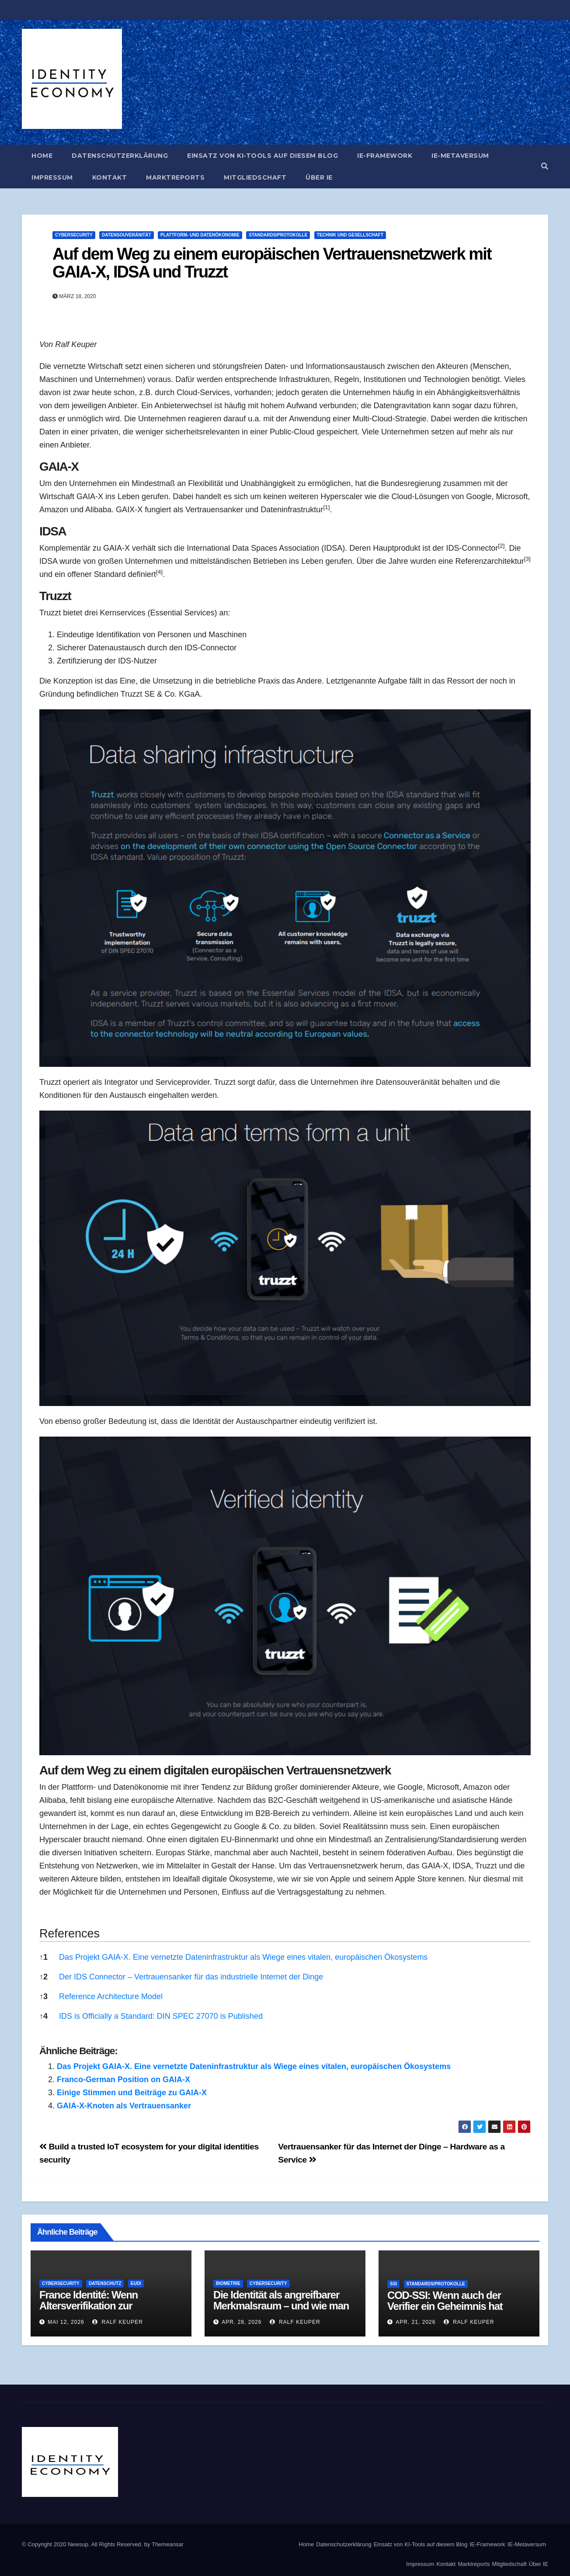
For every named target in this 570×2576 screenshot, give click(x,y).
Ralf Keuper (117, 2322)
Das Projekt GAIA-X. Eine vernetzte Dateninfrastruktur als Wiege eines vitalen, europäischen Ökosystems (243, 1957)
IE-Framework (384, 156)
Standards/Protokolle (278, 235)
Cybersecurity (74, 235)
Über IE (319, 177)
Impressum (52, 177)
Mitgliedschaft (255, 177)
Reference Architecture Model (111, 1996)
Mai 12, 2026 (66, 2322)
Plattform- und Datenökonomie (200, 235)
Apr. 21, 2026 (415, 2322)
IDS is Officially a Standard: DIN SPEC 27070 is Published (161, 2016)
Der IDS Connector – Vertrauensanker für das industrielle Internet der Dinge (191, 1976)
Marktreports (175, 177)
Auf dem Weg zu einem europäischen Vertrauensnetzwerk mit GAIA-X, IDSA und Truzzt (271, 263)
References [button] (69, 1933)
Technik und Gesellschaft (350, 235)
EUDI (136, 2283)
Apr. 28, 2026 (241, 2322)
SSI (393, 2283)
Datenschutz (105, 2283)
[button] (544, 166)
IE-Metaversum (460, 156)
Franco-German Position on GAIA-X (123, 2079)
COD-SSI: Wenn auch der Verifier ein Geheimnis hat (445, 2300)
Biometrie (228, 2283)
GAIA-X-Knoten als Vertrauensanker (124, 2105)
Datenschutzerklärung (120, 156)
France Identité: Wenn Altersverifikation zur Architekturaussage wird (94, 2306)
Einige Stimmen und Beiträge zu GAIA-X (132, 2092)
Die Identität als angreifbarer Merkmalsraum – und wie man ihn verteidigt (281, 2306)
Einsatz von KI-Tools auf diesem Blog (262, 156)
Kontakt (109, 177)
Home (41, 156)
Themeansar (168, 2544)
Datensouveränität (126, 235)
